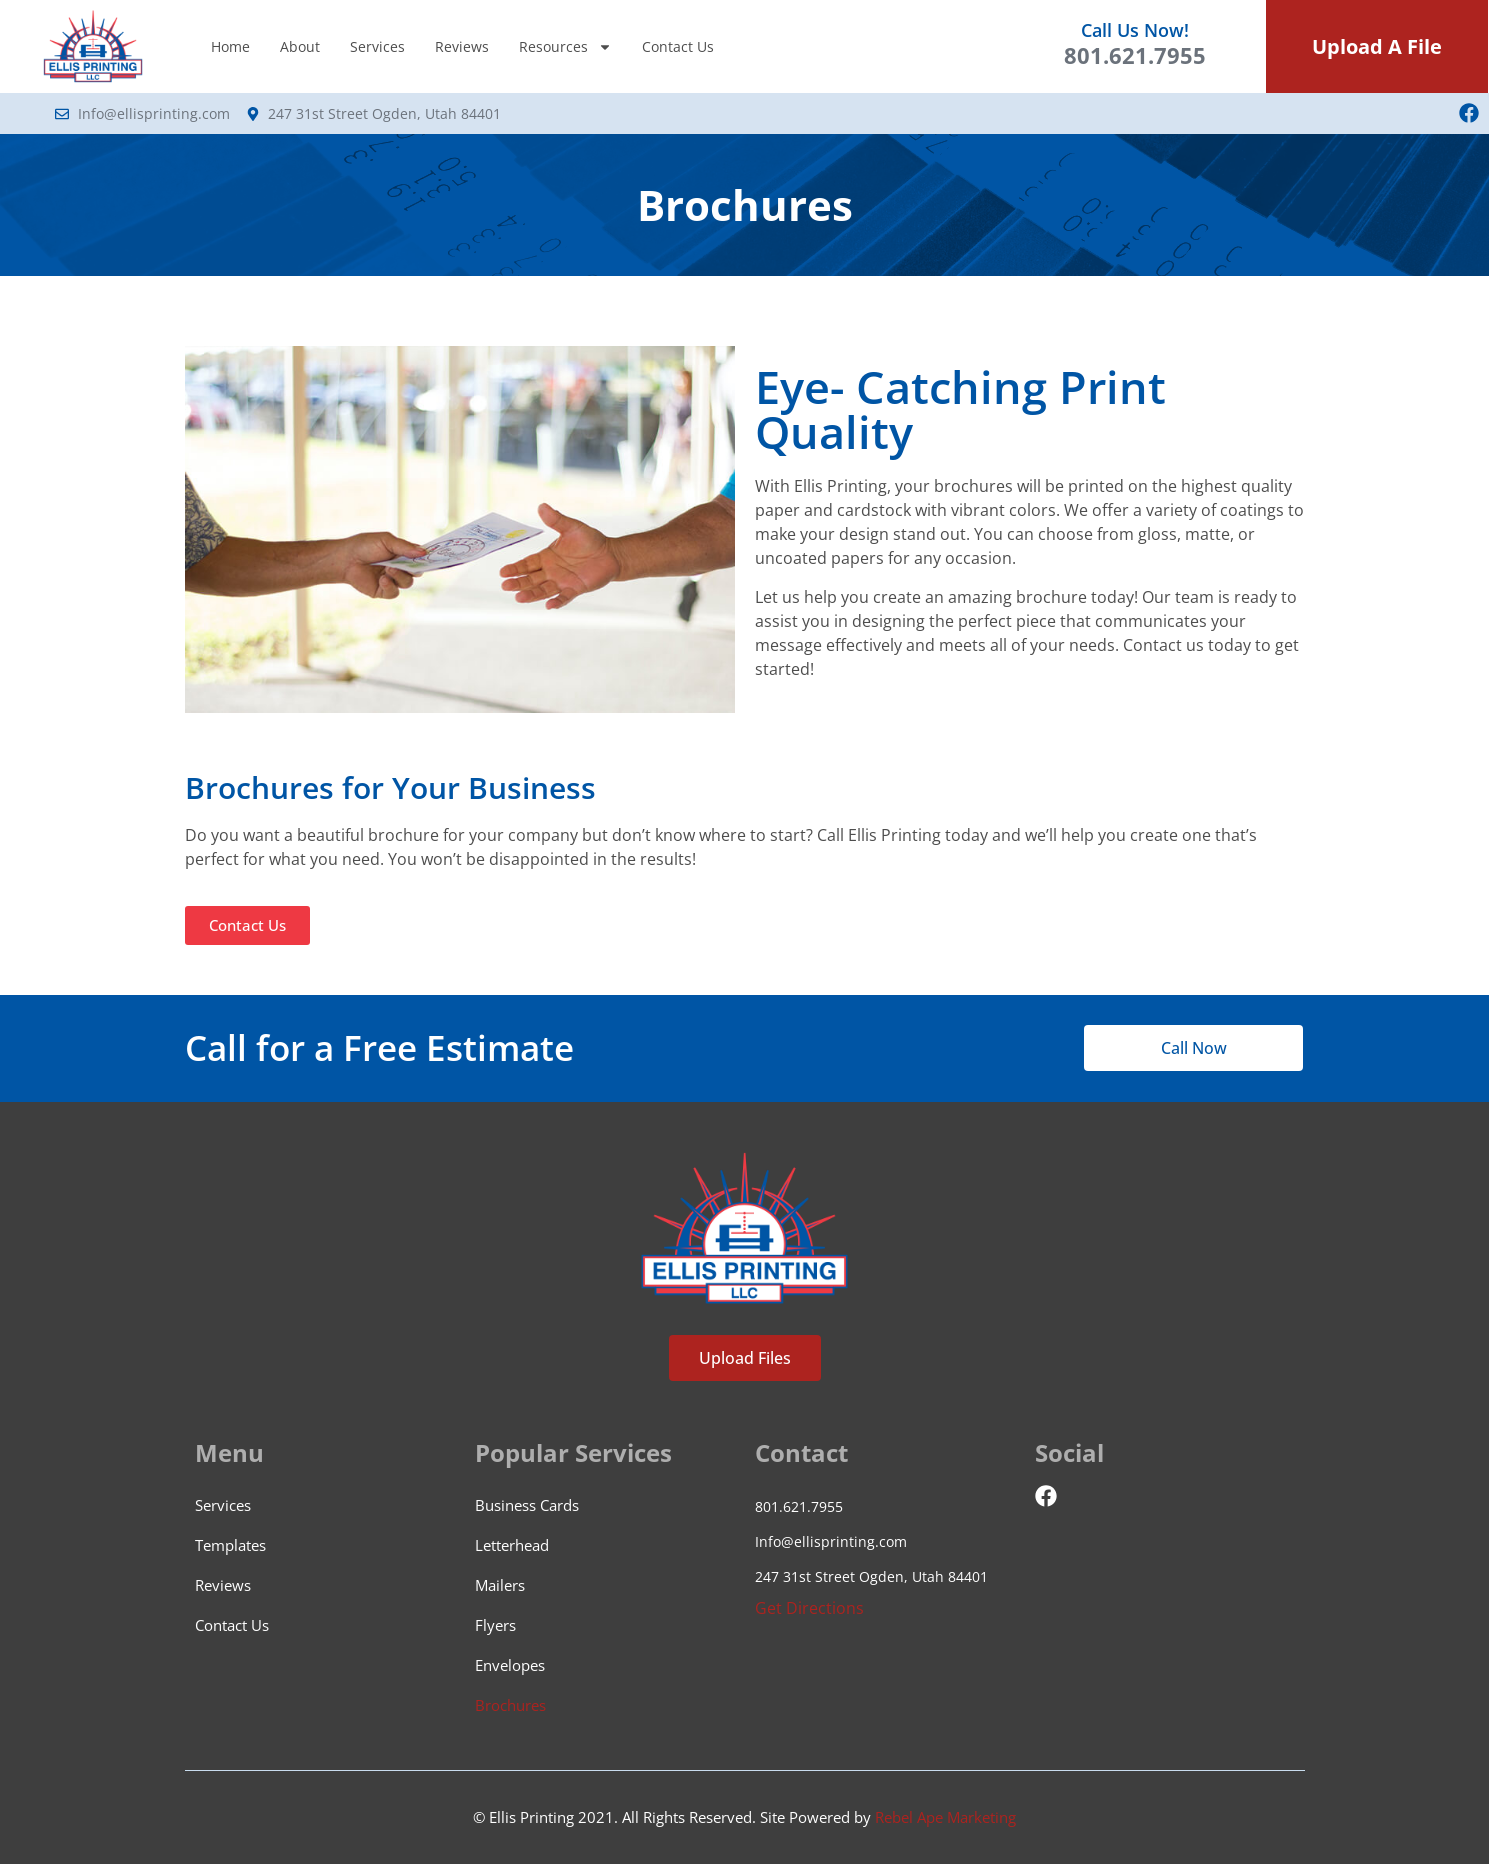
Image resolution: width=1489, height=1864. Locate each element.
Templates (230, 1545)
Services (377, 46)
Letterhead (512, 1545)
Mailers (500, 1585)
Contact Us (678, 46)
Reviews (462, 46)
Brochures (510, 1705)
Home (230, 46)
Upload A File (1377, 46)
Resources (565, 47)
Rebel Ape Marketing (945, 1817)
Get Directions (809, 1608)
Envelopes (510, 1665)
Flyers (495, 1625)
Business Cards (527, 1505)
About (300, 46)
